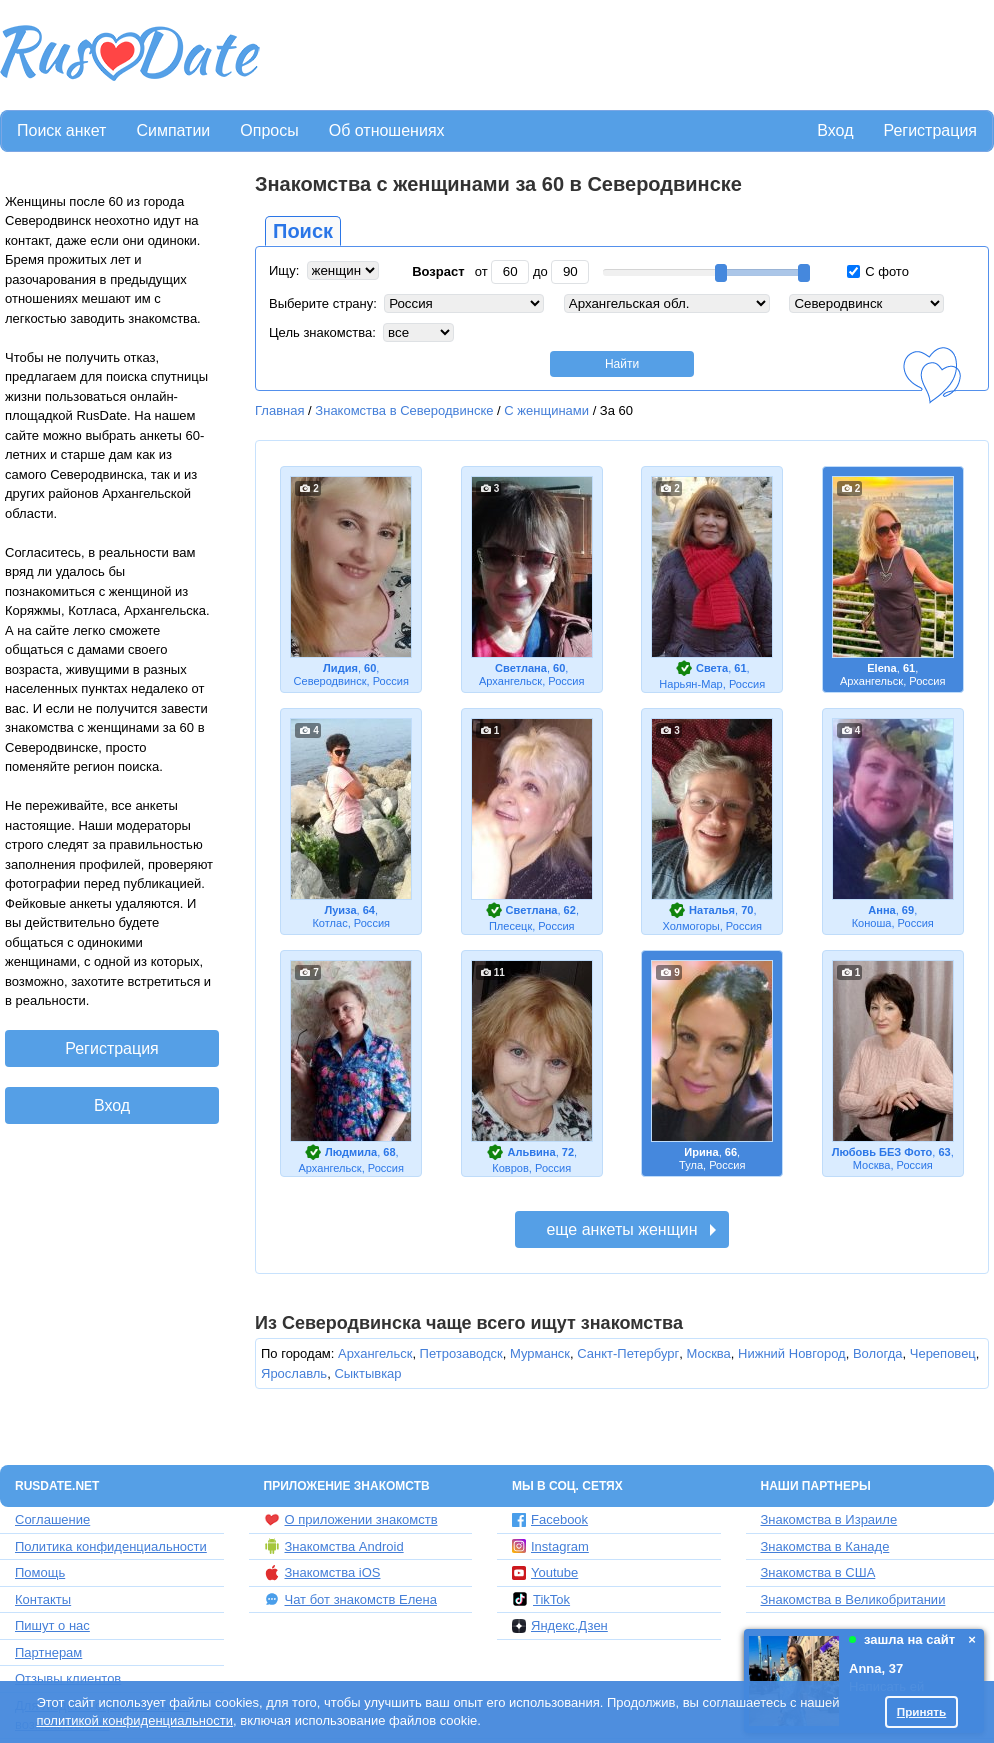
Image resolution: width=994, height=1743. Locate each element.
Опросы (269, 130)
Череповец (943, 1353)
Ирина (701, 1152)
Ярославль (294, 1373)
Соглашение (52, 1519)
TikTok (541, 1599)
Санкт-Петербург (628, 1353)
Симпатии (173, 130)
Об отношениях (387, 130)
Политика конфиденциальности (111, 1546)
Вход (835, 130)
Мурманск (540, 1353)
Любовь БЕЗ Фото (882, 1152)
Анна (881, 910)
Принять (922, 1711)
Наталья (712, 910)
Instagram (550, 1546)
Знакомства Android (334, 1546)
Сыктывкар (367, 1373)
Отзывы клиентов (68, 1678)
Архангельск (375, 1353)
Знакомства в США (818, 1572)
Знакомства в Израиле (829, 1519)
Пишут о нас (52, 1625)
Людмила (351, 1152)
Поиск (303, 231)
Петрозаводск (461, 1353)
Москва (708, 1353)
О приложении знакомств (351, 1520)
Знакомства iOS (322, 1573)
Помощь (40, 1572)
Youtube (545, 1572)
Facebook (550, 1519)
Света (712, 668)
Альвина (531, 1152)
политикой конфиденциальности (134, 1720)
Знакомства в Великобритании (853, 1599)
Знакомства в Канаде (825, 1546)
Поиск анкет (61, 130)
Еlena (881, 668)
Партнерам (48, 1652)
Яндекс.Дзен (560, 1625)
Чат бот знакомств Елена (350, 1599)
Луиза (340, 910)
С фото (878, 271)
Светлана (521, 668)
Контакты (43, 1599)
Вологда (878, 1353)
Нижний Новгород (792, 1353)
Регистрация (930, 130)
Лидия (340, 668)
